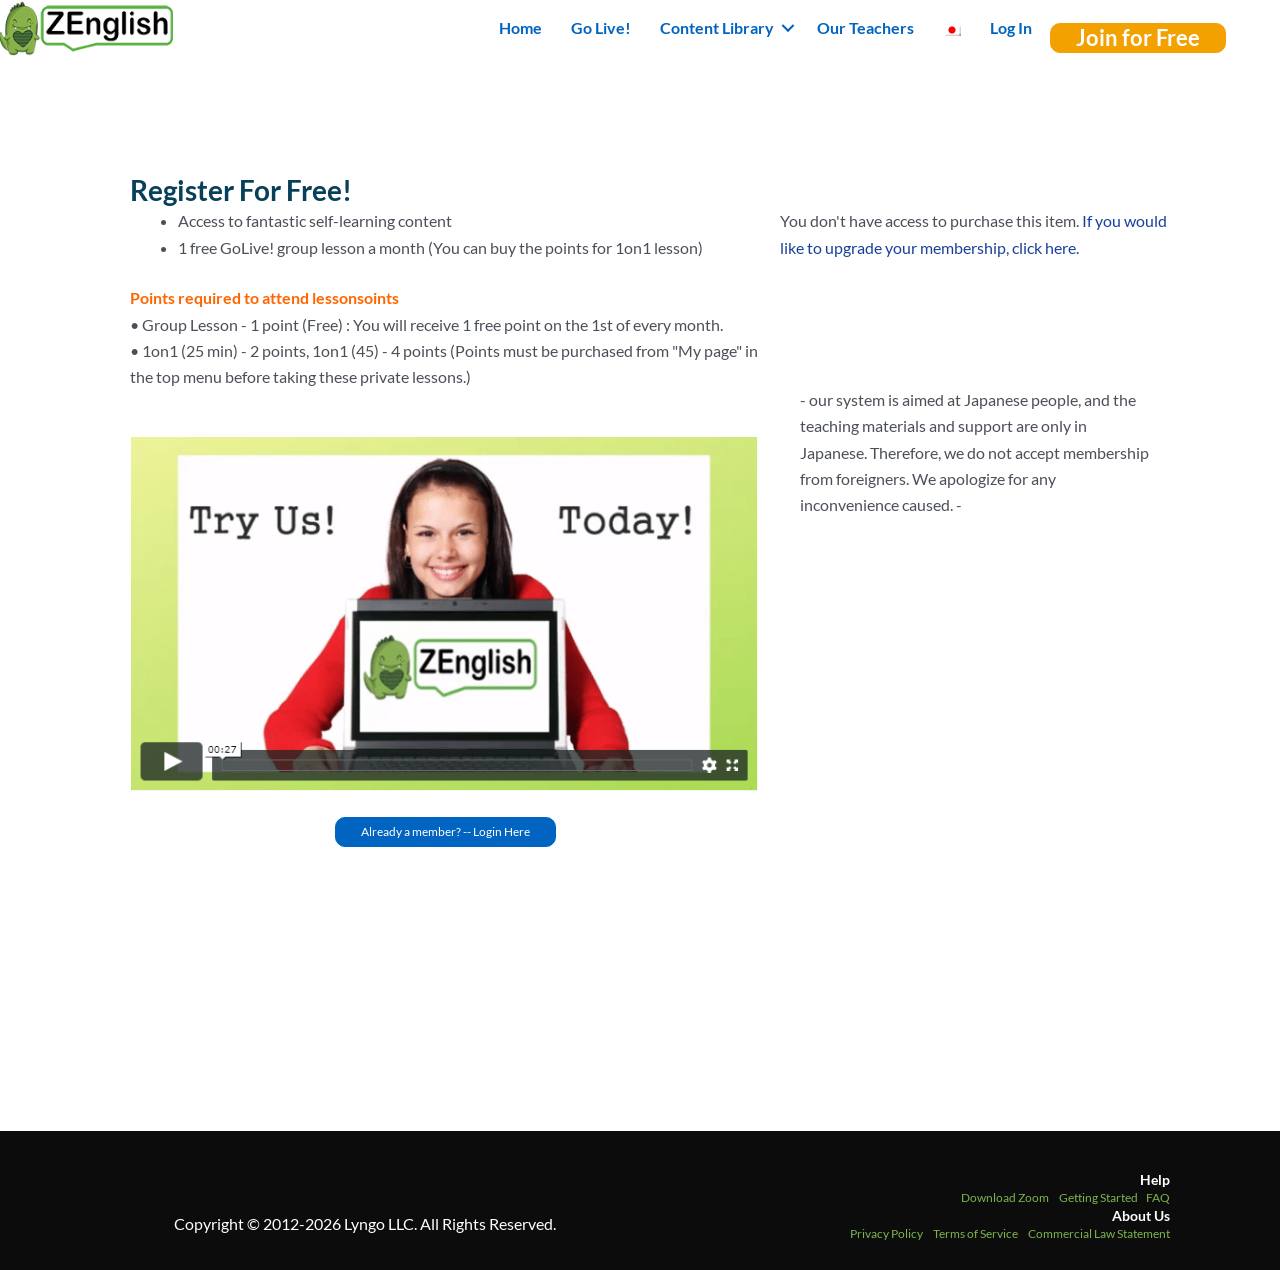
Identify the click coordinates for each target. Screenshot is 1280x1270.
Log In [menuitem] (1011, 27)
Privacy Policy (886, 1233)
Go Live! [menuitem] (601, 27)
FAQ (1158, 1197)
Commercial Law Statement (1099, 1233)
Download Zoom (1005, 1197)
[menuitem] (952, 28)
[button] (788, 28)
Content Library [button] (717, 27)
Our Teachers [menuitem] (865, 27)
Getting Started (1098, 1197)
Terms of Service (975, 1233)
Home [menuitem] (520, 27)
